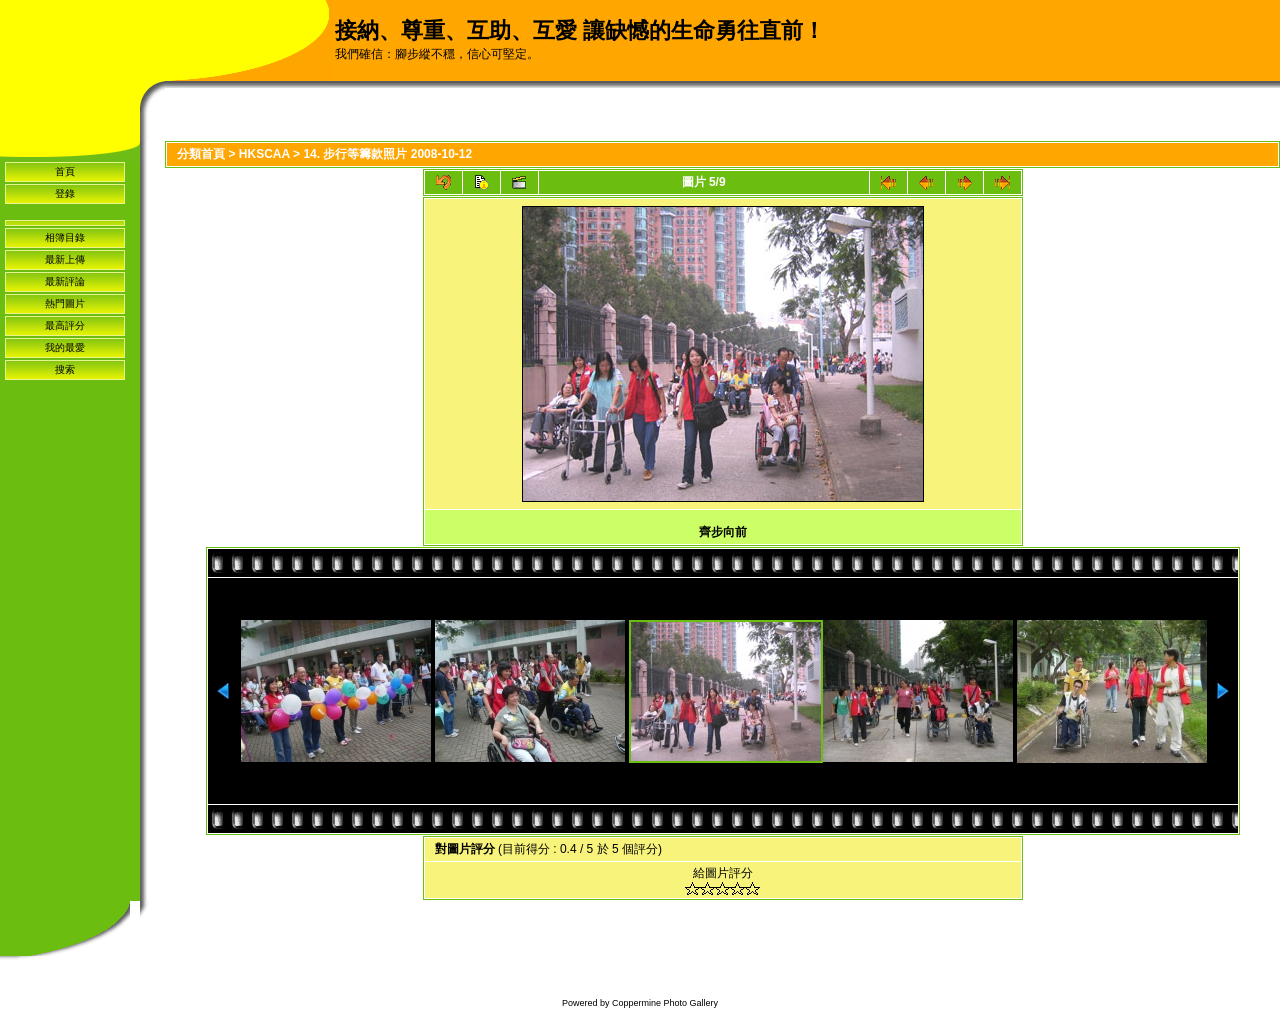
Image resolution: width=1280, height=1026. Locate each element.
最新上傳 (65, 259)
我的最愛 (65, 347)
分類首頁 (201, 154)
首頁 (65, 171)
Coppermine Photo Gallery (665, 1003)
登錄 (65, 193)
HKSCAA (264, 154)
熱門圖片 (65, 303)
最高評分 (65, 325)
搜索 (65, 369)
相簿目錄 (65, 237)
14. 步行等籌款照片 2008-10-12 (387, 154)
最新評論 (65, 281)
